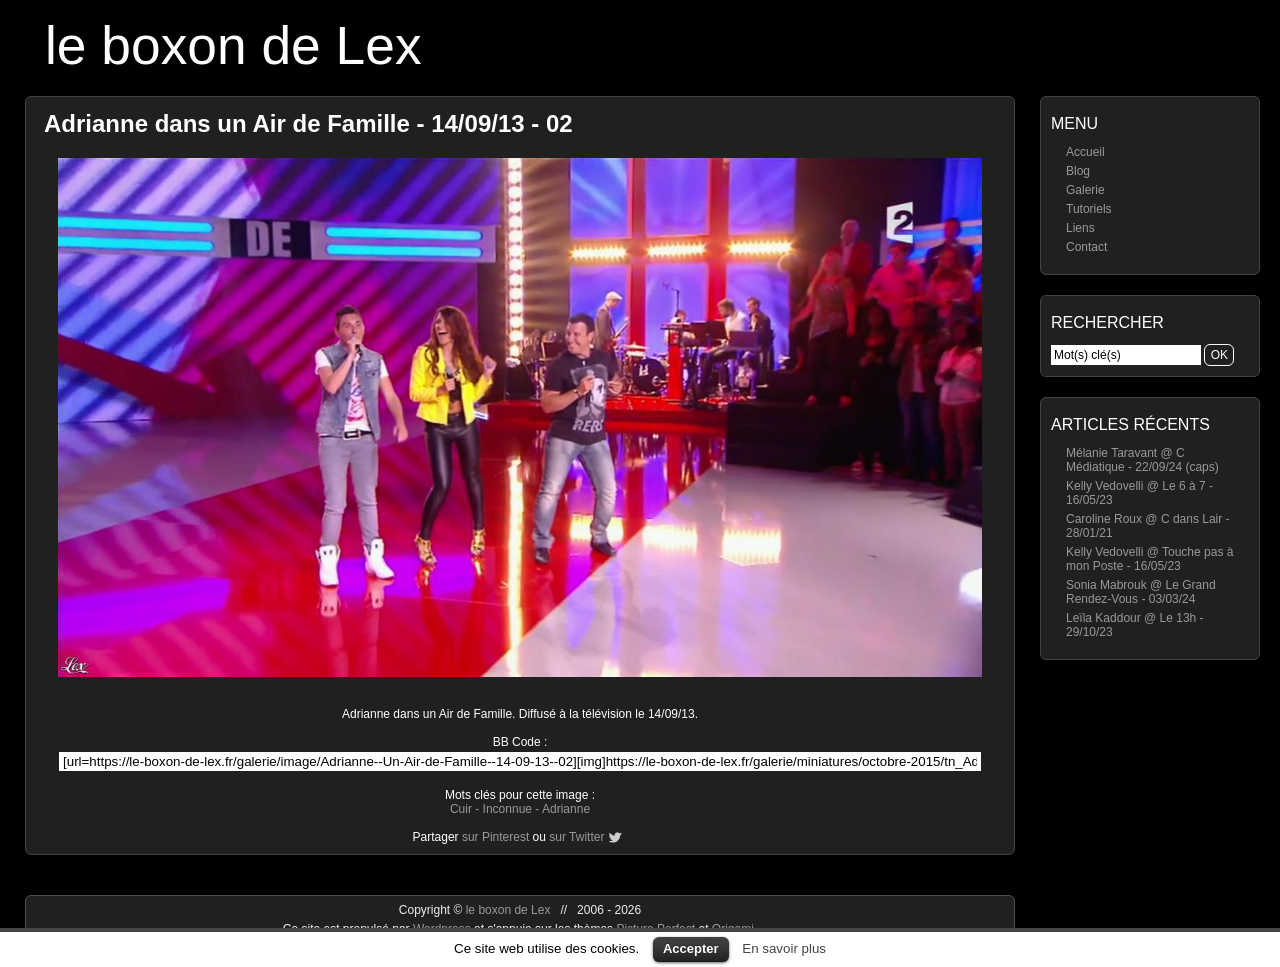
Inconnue (507, 809)
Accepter (691, 948)
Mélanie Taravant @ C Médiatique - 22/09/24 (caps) (1142, 460)
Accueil (1085, 152)
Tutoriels (1089, 209)
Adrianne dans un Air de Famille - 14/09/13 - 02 (308, 123)
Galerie (1085, 190)
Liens (1080, 228)
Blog (1078, 171)
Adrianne (566, 809)
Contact (1086, 247)
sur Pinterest (495, 837)
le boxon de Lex (233, 45)
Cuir (461, 809)
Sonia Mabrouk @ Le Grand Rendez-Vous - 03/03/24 (1141, 592)
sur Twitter (576, 837)
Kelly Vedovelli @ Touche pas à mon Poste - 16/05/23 (1149, 559)
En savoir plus (784, 948)
